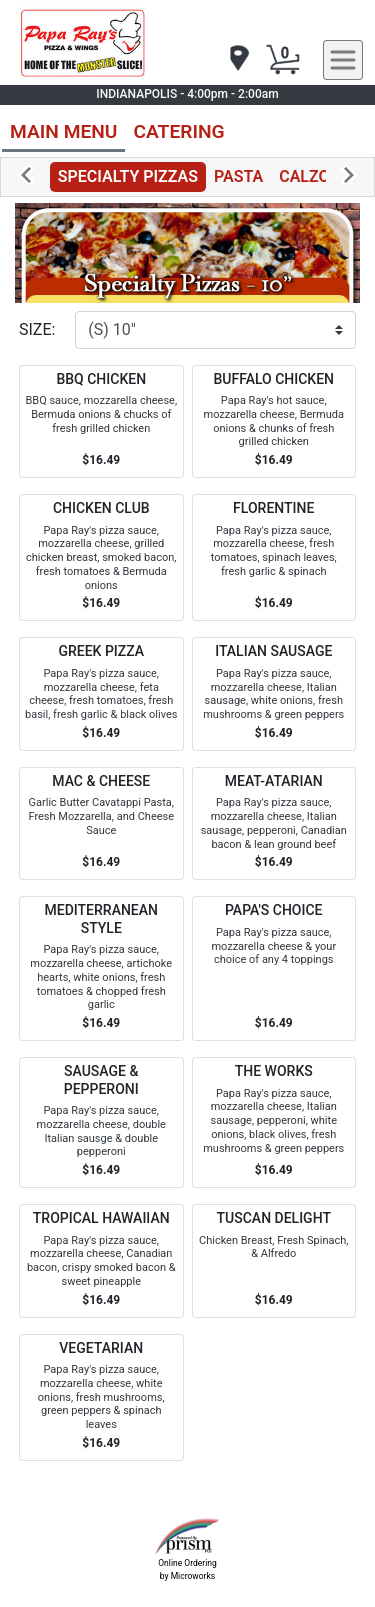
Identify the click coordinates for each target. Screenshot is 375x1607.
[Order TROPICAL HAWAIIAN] (101, 1261)
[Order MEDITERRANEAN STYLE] (101, 968)
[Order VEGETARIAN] (101, 1397)
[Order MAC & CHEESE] (101, 824)
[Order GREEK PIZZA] (101, 694)
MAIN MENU (63, 131)
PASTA (238, 176)
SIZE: (37, 329)
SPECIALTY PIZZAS (128, 176)
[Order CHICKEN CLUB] (101, 557)
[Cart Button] (283, 60)
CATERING (178, 131)
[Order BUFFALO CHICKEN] (274, 422)
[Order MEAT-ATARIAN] (274, 824)
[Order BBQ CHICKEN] (101, 422)
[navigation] (238, 59)
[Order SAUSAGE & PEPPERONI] (101, 1122)
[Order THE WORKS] (274, 1122)
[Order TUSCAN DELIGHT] (274, 1261)
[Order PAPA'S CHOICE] (274, 968)
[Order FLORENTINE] (274, 557)
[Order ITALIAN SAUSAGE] (274, 694)
